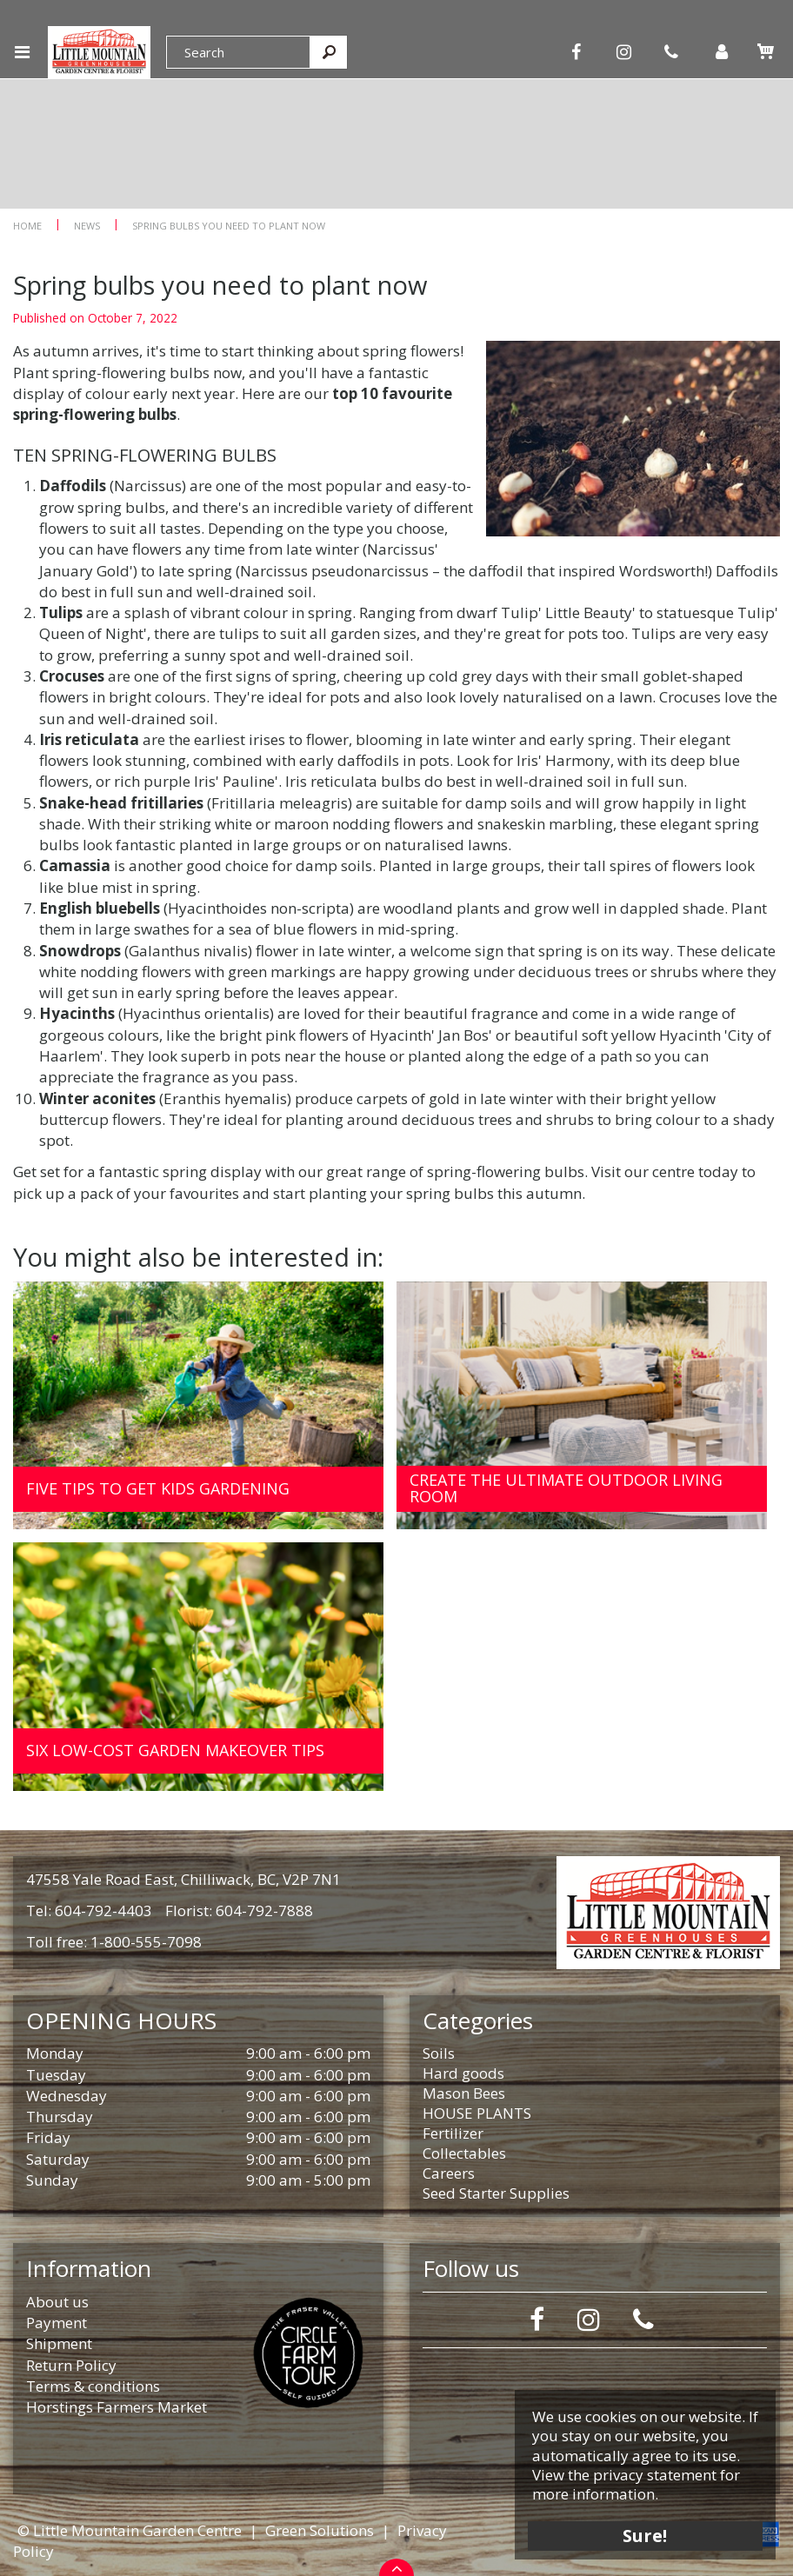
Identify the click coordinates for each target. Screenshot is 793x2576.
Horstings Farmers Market (116, 2407)
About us (57, 2302)
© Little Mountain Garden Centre (129, 2530)
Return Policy (71, 2365)
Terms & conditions (93, 2386)
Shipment (59, 2343)
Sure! (645, 2534)
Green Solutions (319, 2530)
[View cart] (765, 51)
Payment (56, 2323)
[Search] (238, 52)
